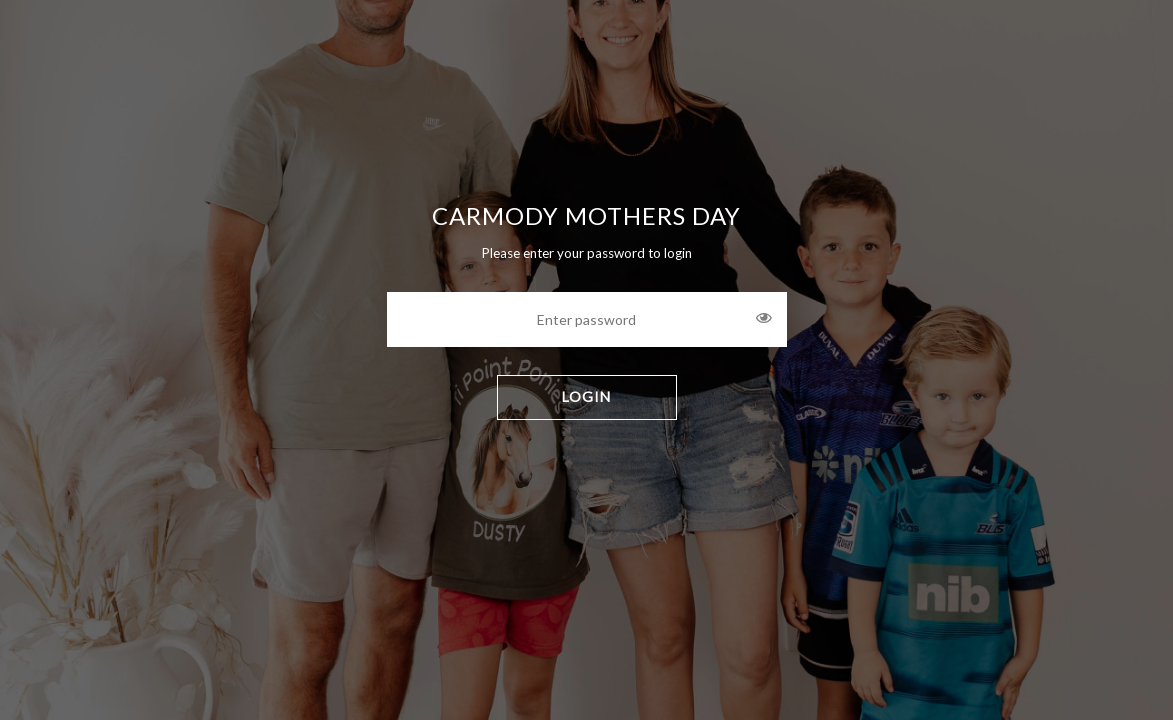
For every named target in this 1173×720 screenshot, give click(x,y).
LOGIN (586, 396)
